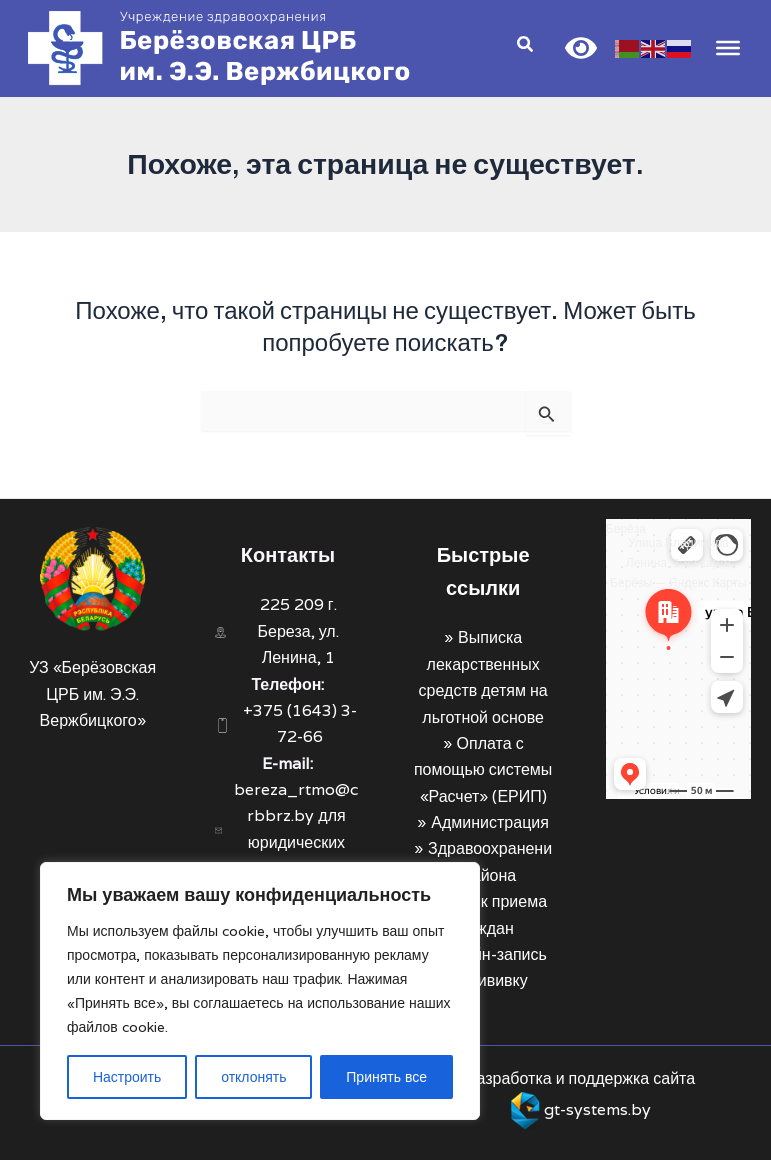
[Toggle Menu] (725, 49)
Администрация (490, 822)
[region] (260, 991)
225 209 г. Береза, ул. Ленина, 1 (298, 631)
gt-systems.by (597, 1109)
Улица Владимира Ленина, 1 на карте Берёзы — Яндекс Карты (678, 562)
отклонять (253, 1077)
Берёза (626, 528)
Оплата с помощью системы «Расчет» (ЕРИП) (483, 770)
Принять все (386, 1077)
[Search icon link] (523, 48)
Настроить (127, 1077)
